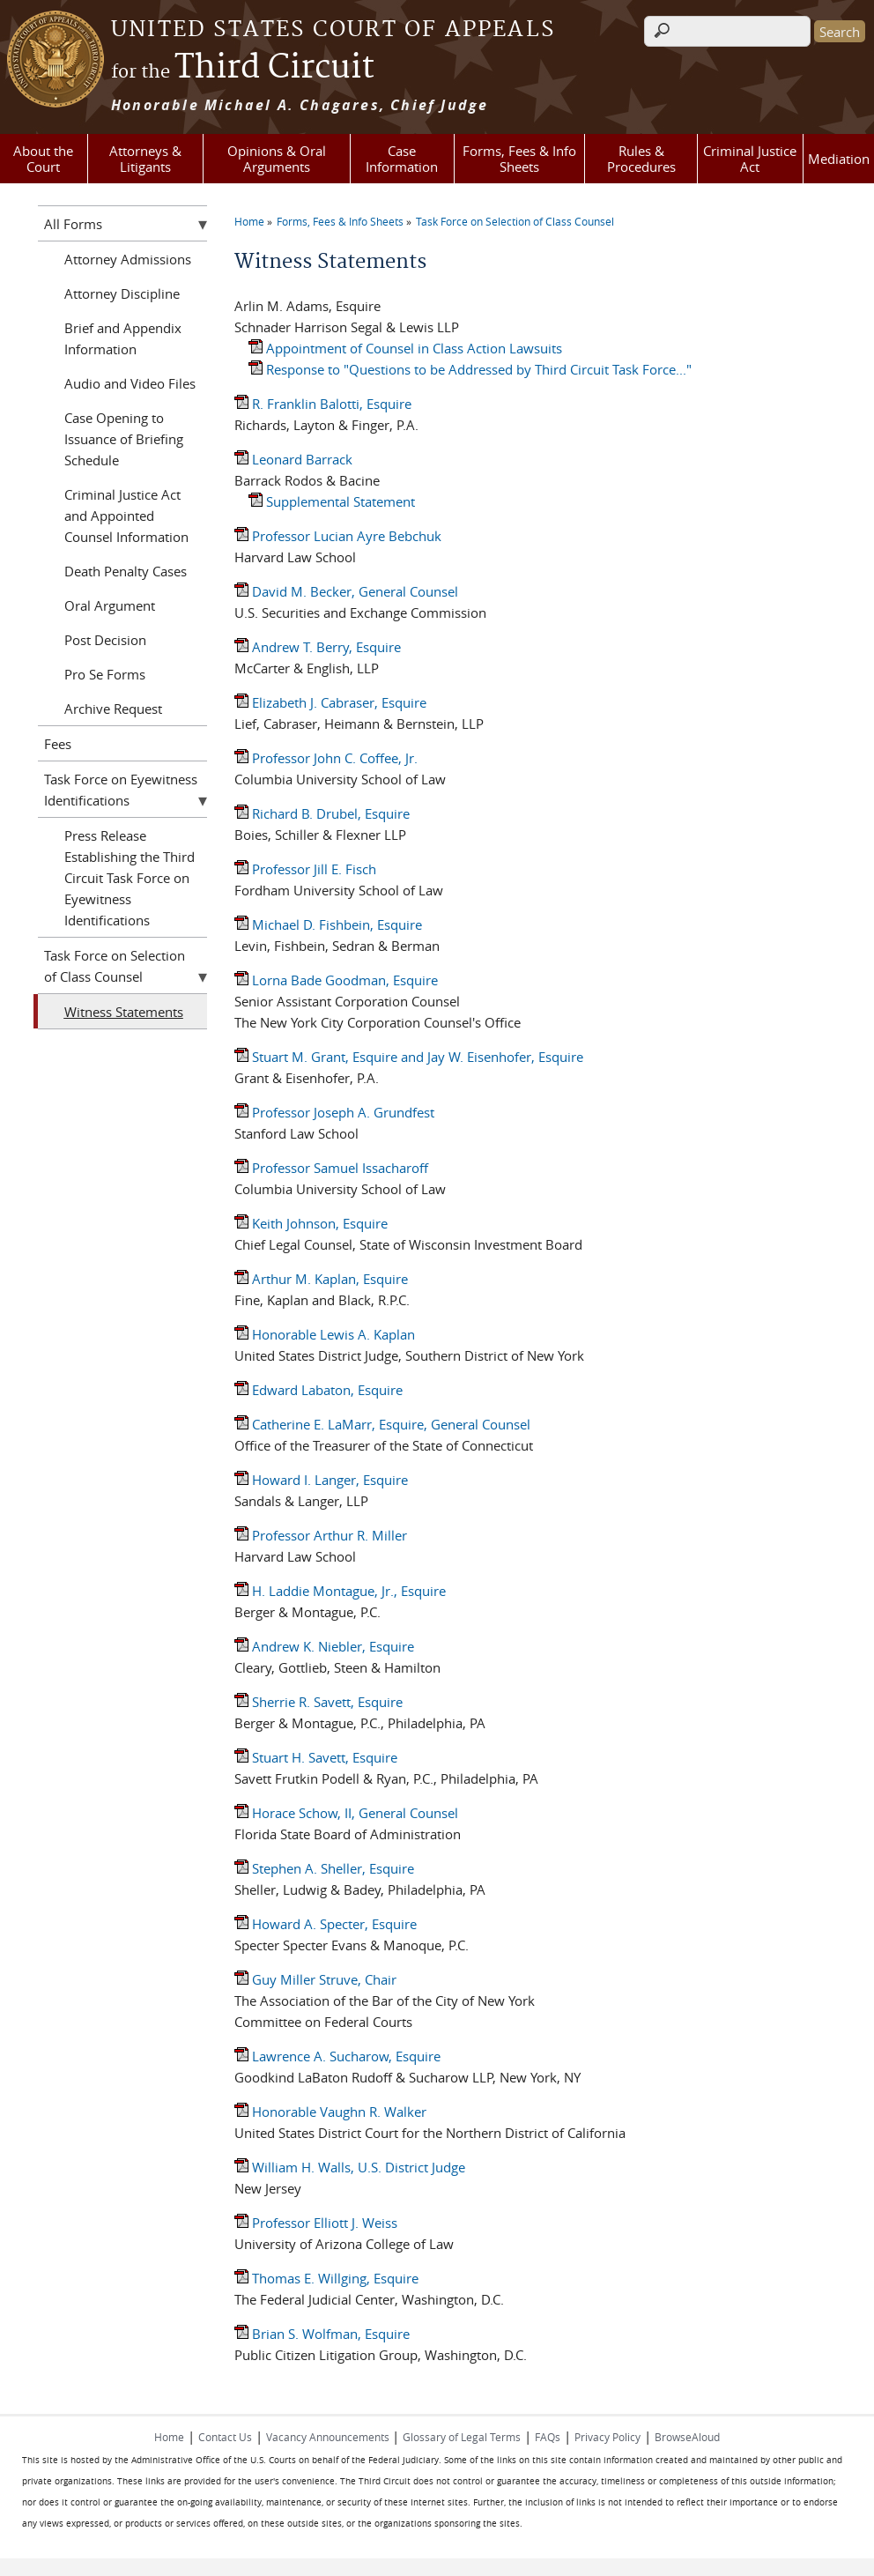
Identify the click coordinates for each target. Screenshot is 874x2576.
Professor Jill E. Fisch (305, 869)
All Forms (73, 224)
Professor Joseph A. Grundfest (334, 1112)
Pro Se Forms (104, 674)
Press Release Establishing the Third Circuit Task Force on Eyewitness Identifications (129, 878)
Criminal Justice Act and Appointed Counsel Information (126, 516)
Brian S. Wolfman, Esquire (322, 2333)
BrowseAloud (687, 2437)
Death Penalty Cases (125, 571)
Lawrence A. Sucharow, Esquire (337, 2056)
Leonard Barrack (293, 459)
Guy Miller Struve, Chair (315, 1979)
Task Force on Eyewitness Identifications (120, 789)
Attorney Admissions (127, 259)
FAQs (547, 2437)
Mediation (839, 158)
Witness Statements (123, 1012)
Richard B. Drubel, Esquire (322, 813)
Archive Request (113, 708)
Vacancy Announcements (329, 2437)
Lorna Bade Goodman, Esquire (336, 980)
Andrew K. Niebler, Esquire (324, 1646)
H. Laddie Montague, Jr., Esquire (340, 1591)
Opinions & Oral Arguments (276, 158)
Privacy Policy (607, 2437)
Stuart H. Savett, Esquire (315, 1757)
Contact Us (225, 2437)
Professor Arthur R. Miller (320, 1535)
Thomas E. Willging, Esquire (326, 2278)
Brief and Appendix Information (122, 338)
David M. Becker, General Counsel (346, 591)
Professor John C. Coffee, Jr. (326, 758)
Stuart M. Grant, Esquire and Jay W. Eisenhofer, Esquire (408, 1056)
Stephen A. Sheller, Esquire (324, 1868)
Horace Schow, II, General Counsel (346, 1813)
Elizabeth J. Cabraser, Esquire (330, 702)
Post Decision (105, 640)
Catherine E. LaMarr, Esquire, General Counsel (382, 1424)
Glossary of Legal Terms (462, 2437)
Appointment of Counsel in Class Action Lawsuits (405, 348)
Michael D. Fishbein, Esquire (328, 924)
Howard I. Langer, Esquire (321, 1479)
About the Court (43, 158)
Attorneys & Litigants (145, 158)
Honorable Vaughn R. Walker (330, 2111)
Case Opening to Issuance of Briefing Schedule (123, 439)
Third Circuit (242, 68)
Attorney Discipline (122, 293)
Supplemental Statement (331, 501)
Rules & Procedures (641, 158)
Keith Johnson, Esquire (311, 1223)
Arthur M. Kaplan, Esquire (321, 1279)
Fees (57, 744)
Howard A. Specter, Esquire (325, 1924)
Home (249, 221)
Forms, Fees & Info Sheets (519, 158)
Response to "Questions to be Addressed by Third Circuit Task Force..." (470, 369)
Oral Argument (109, 605)
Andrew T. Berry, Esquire (317, 647)
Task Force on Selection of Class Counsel (515, 221)
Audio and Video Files (130, 383)
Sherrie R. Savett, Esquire (318, 1702)
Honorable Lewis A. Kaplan (324, 1334)
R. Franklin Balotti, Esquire (322, 403)
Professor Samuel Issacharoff (331, 1168)
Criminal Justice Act (749, 158)
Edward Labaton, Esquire (318, 1390)
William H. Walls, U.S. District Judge (349, 2167)
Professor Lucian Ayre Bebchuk (337, 536)
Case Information (402, 158)
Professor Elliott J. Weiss (315, 2222)
